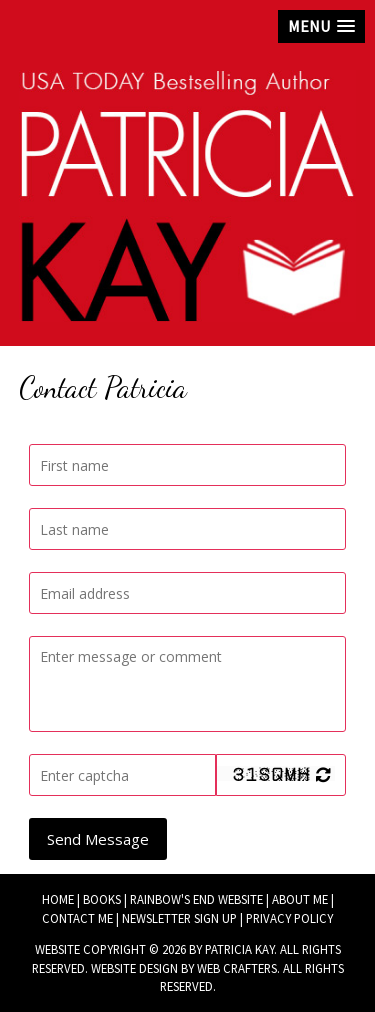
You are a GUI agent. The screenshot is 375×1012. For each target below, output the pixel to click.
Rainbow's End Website (196, 899)
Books (102, 899)
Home (58, 899)
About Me (300, 899)
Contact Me (77, 918)
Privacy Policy (289, 918)
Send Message (98, 839)
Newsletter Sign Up (179, 918)
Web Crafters (237, 968)
